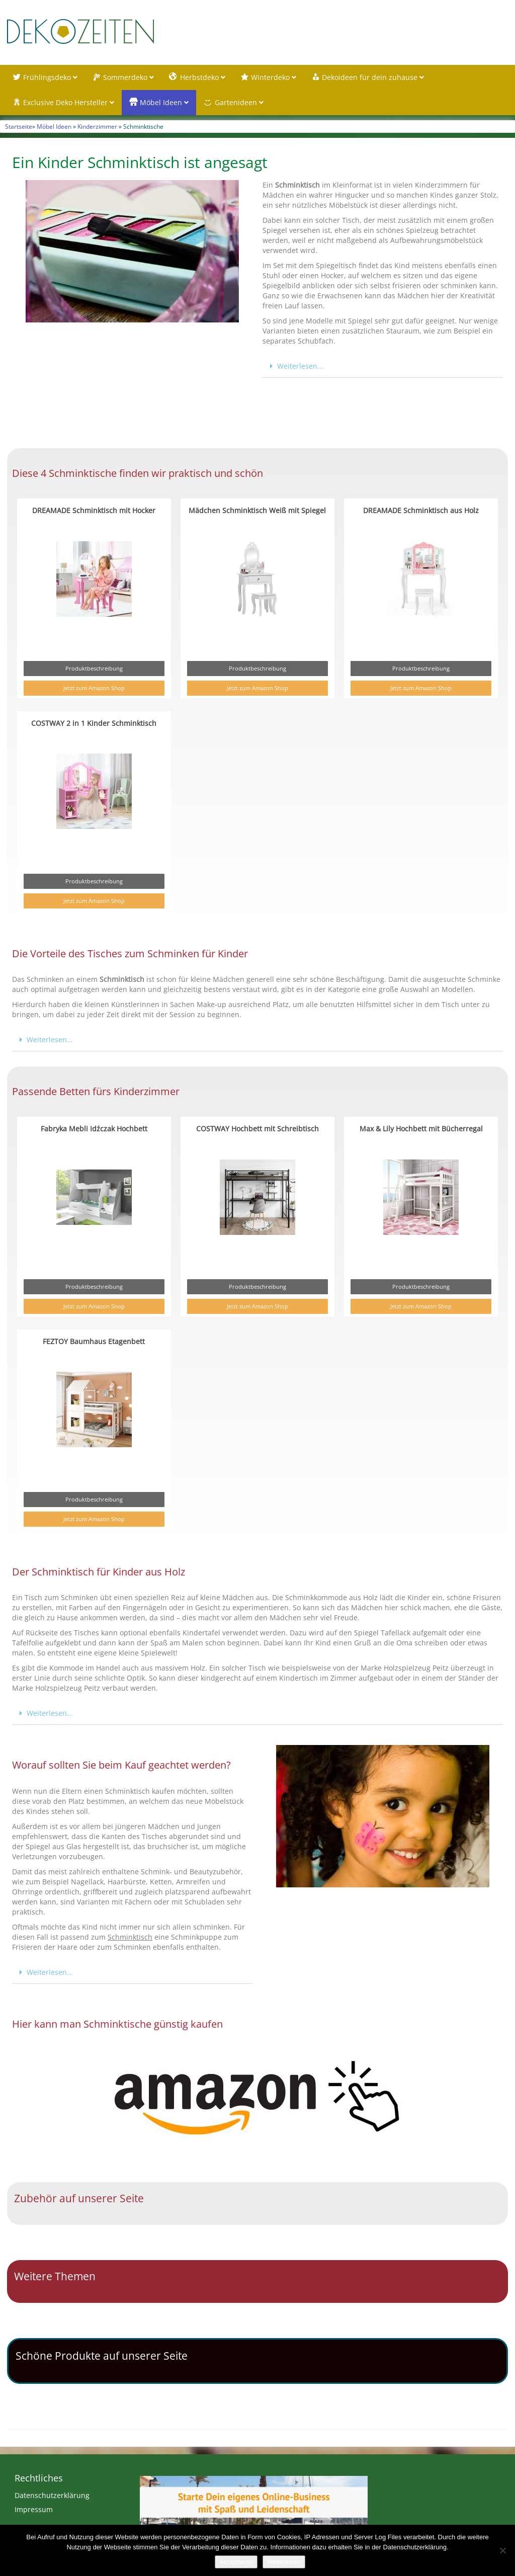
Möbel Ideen (54, 126)
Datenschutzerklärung (52, 2495)
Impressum (34, 2509)
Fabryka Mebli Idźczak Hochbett (94, 1128)
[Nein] (502, 2550)
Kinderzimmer (97, 126)
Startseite (18, 126)
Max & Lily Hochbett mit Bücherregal (421, 1128)
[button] (383, 366)
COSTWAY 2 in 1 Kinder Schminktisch (93, 723)
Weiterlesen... (300, 366)
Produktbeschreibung (94, 668)
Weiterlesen (284, 2561)
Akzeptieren (236, 2561)
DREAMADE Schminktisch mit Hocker (93, 510)
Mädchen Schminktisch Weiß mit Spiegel (257, 510)
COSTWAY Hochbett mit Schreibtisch (257, 1128)
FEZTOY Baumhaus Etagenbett (94, 1341)
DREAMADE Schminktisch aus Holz (421, 510)
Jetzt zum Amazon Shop (94, 688)
